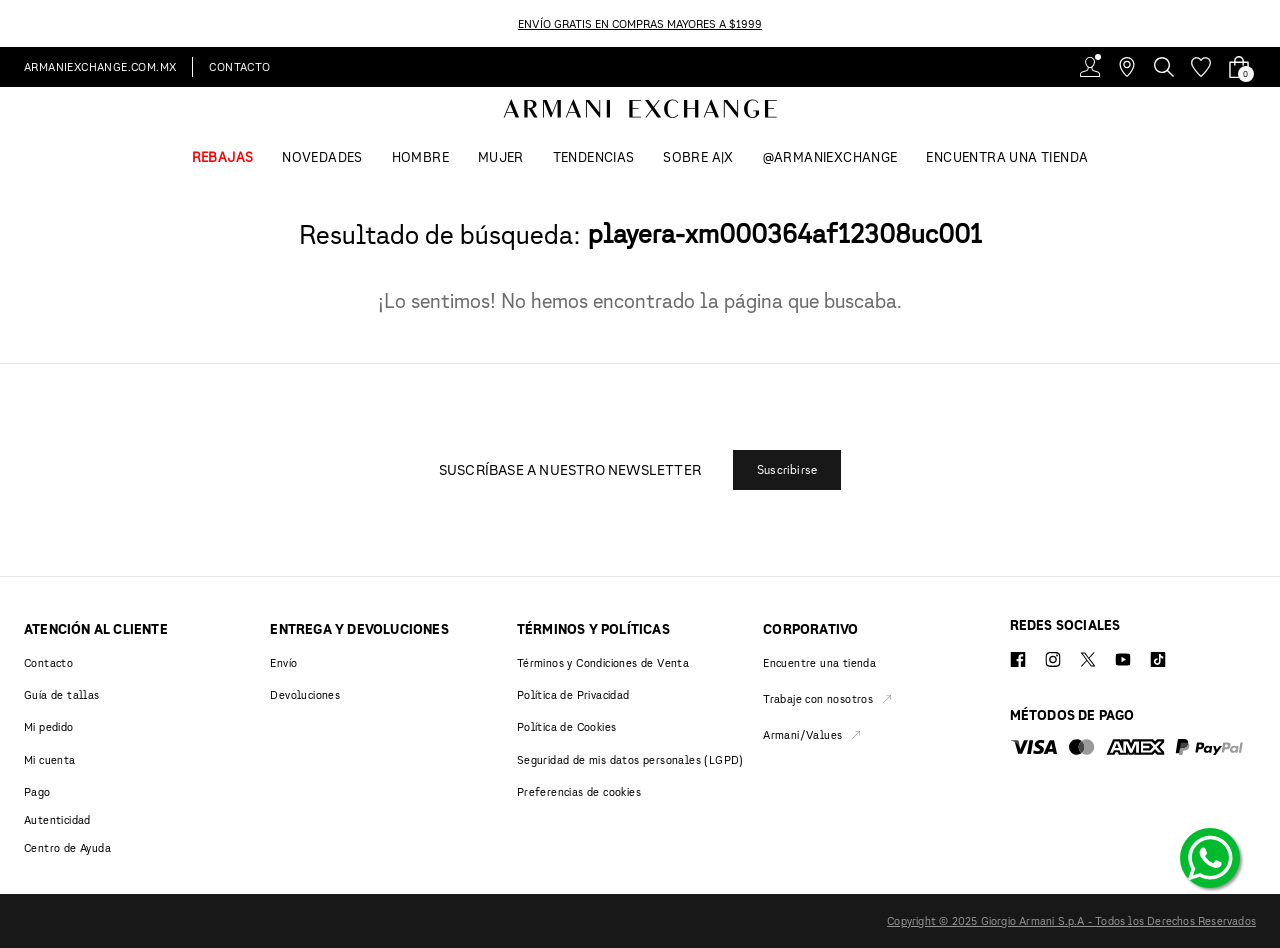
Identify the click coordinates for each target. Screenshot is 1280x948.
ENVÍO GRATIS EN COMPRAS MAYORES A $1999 (640, 23)
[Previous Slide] (11, 23)
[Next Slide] (1268, 23)
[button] (787, 470)
